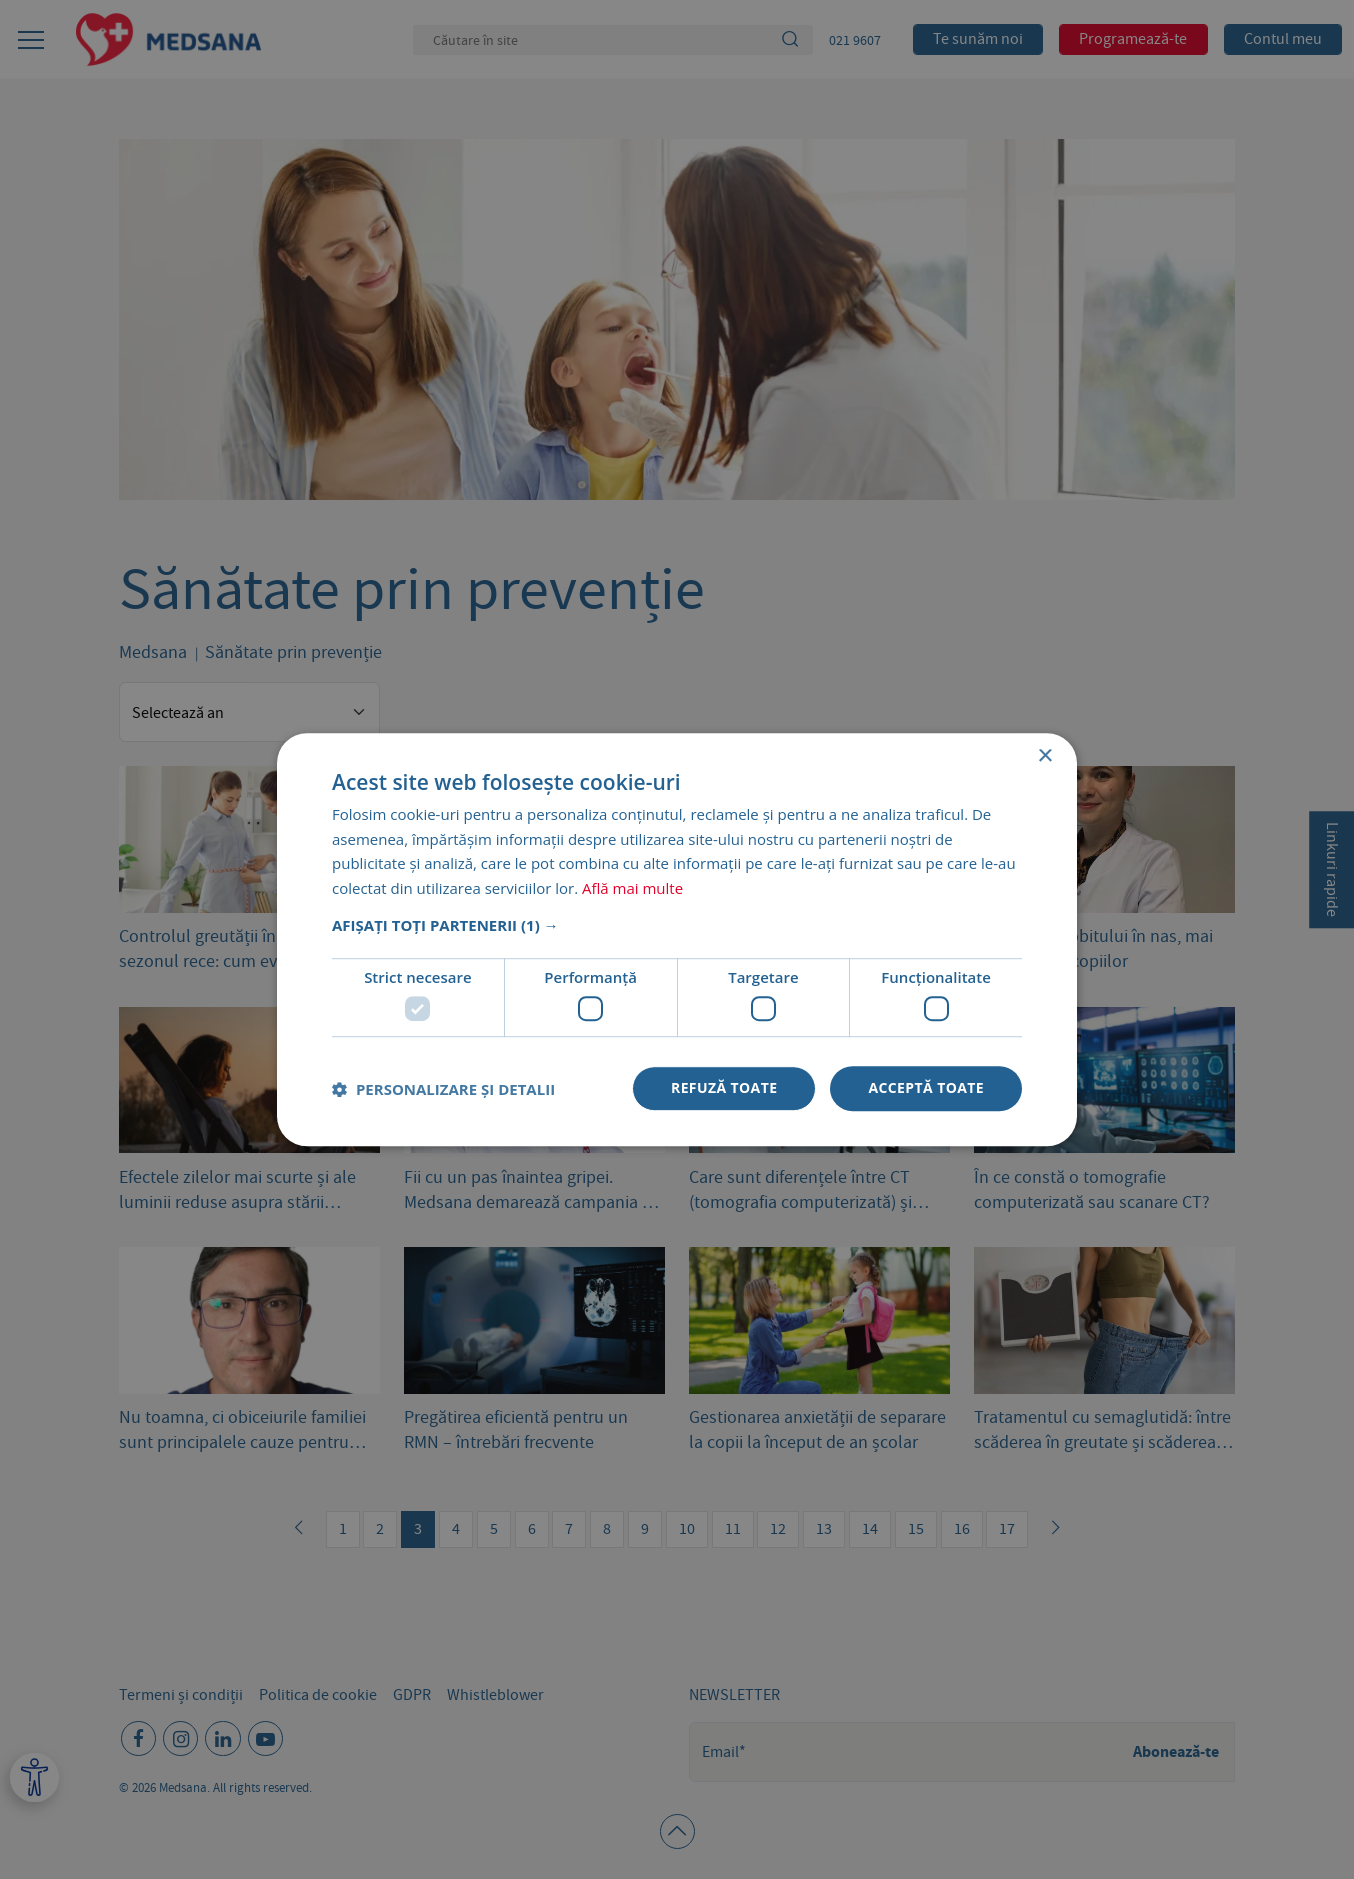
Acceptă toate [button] (926, 1088)
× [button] (1044, 756)
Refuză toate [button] (724, 1088)
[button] (677, 925)
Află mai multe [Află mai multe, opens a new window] (632, 888)
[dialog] (677, 939)
